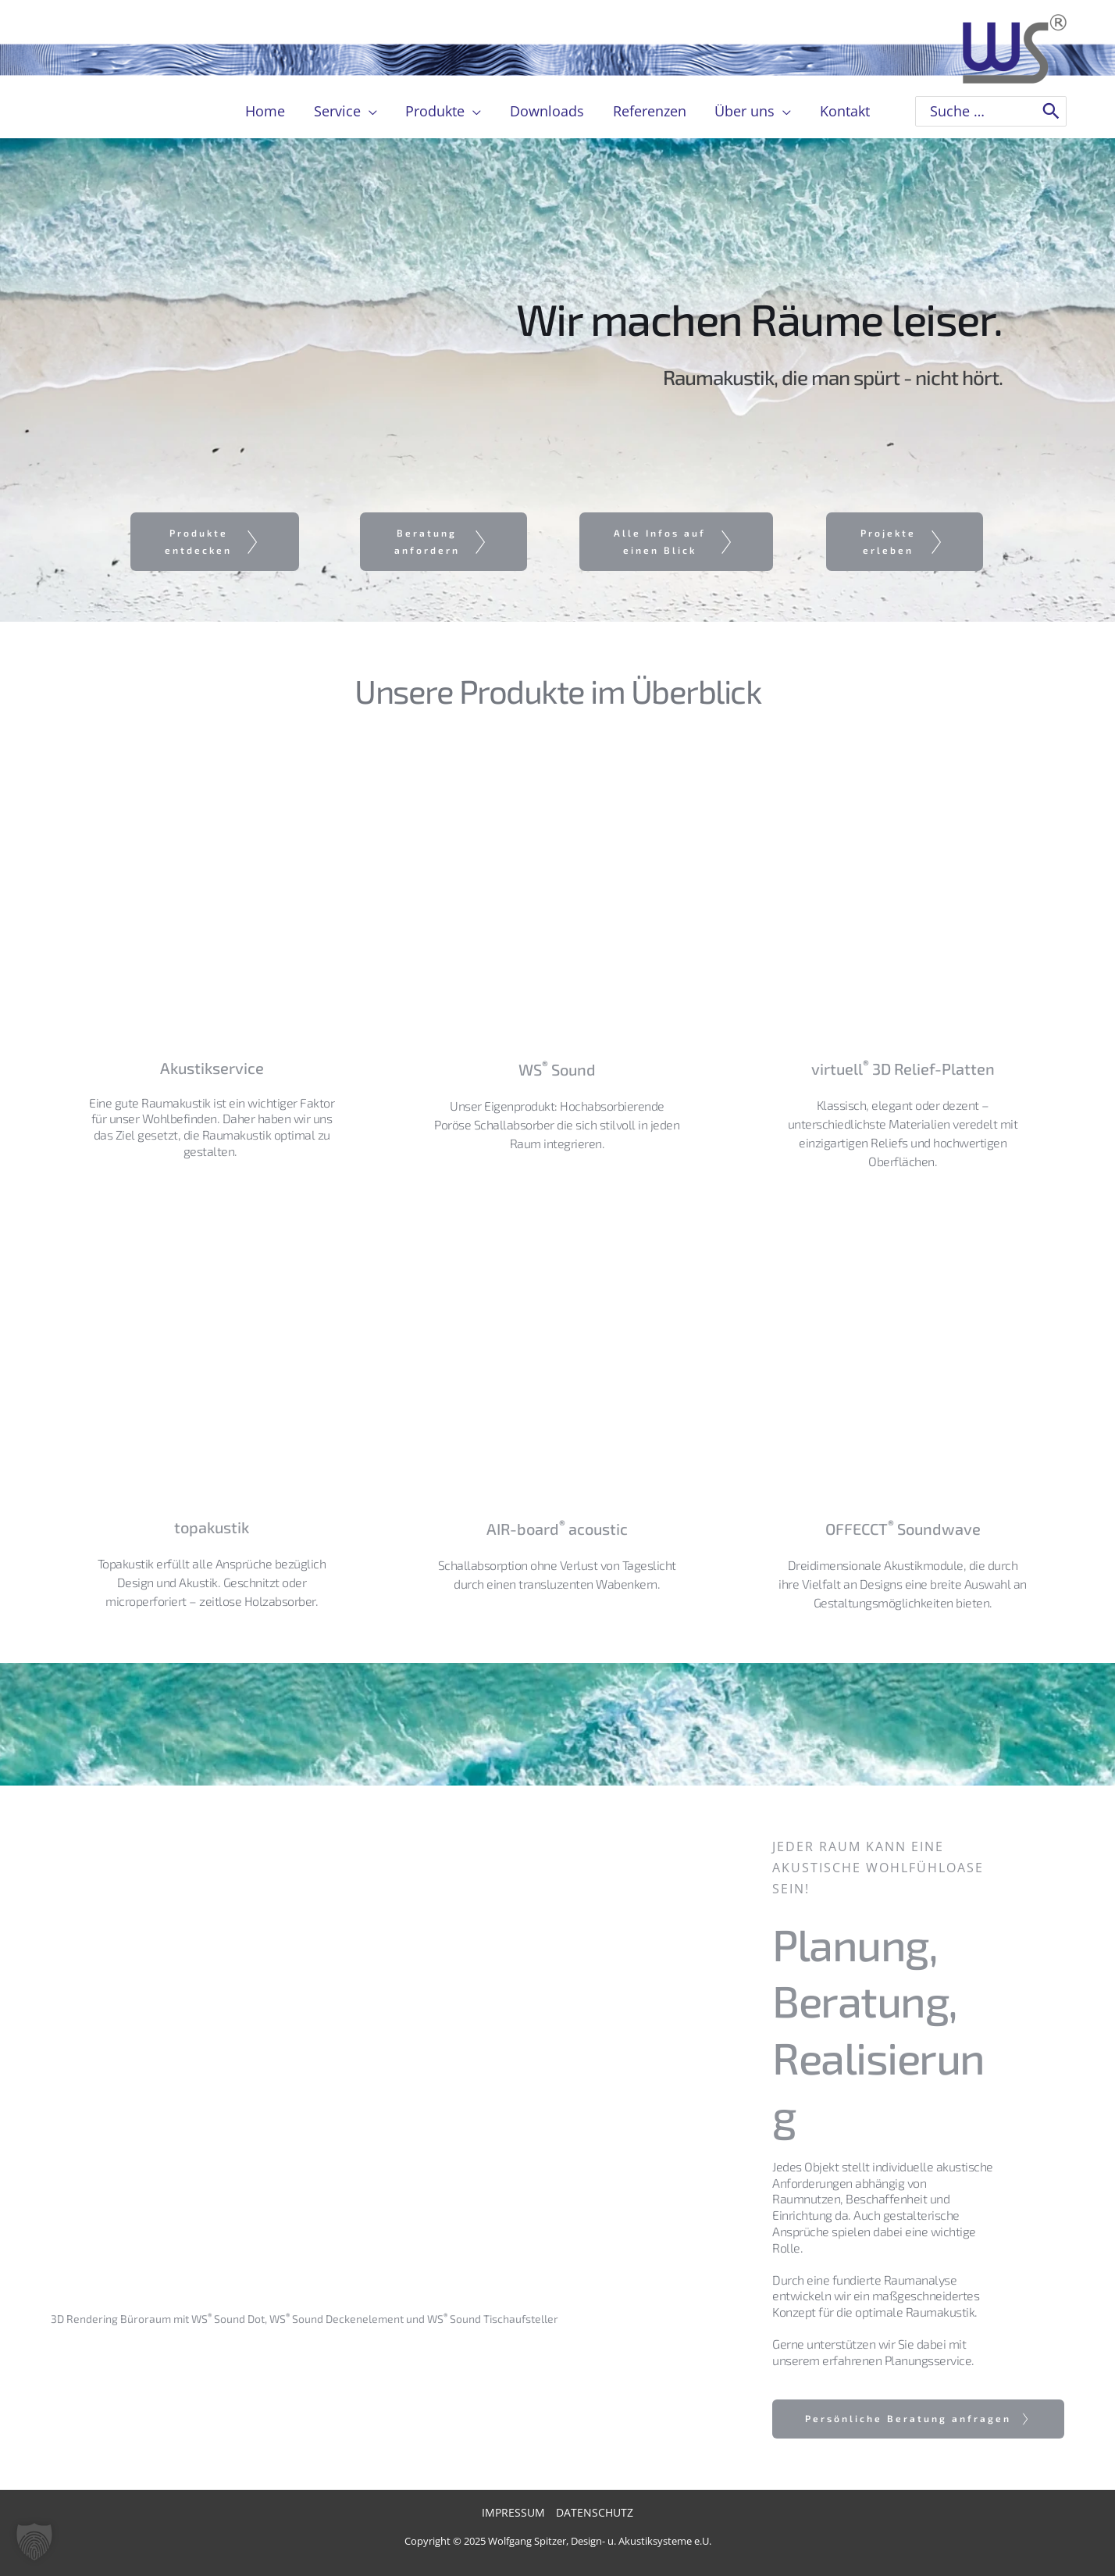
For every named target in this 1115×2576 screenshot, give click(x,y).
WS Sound (557, 1069)
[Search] (1051, 111)
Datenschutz (594, 2512)
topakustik (211, 1527)
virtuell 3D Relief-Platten (903, 1068)
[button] (34, 2541)
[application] (370, 111)
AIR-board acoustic (557, 1528)
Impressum (513, 2512)
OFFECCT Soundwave (903, 1528)
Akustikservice (212, 1067)
